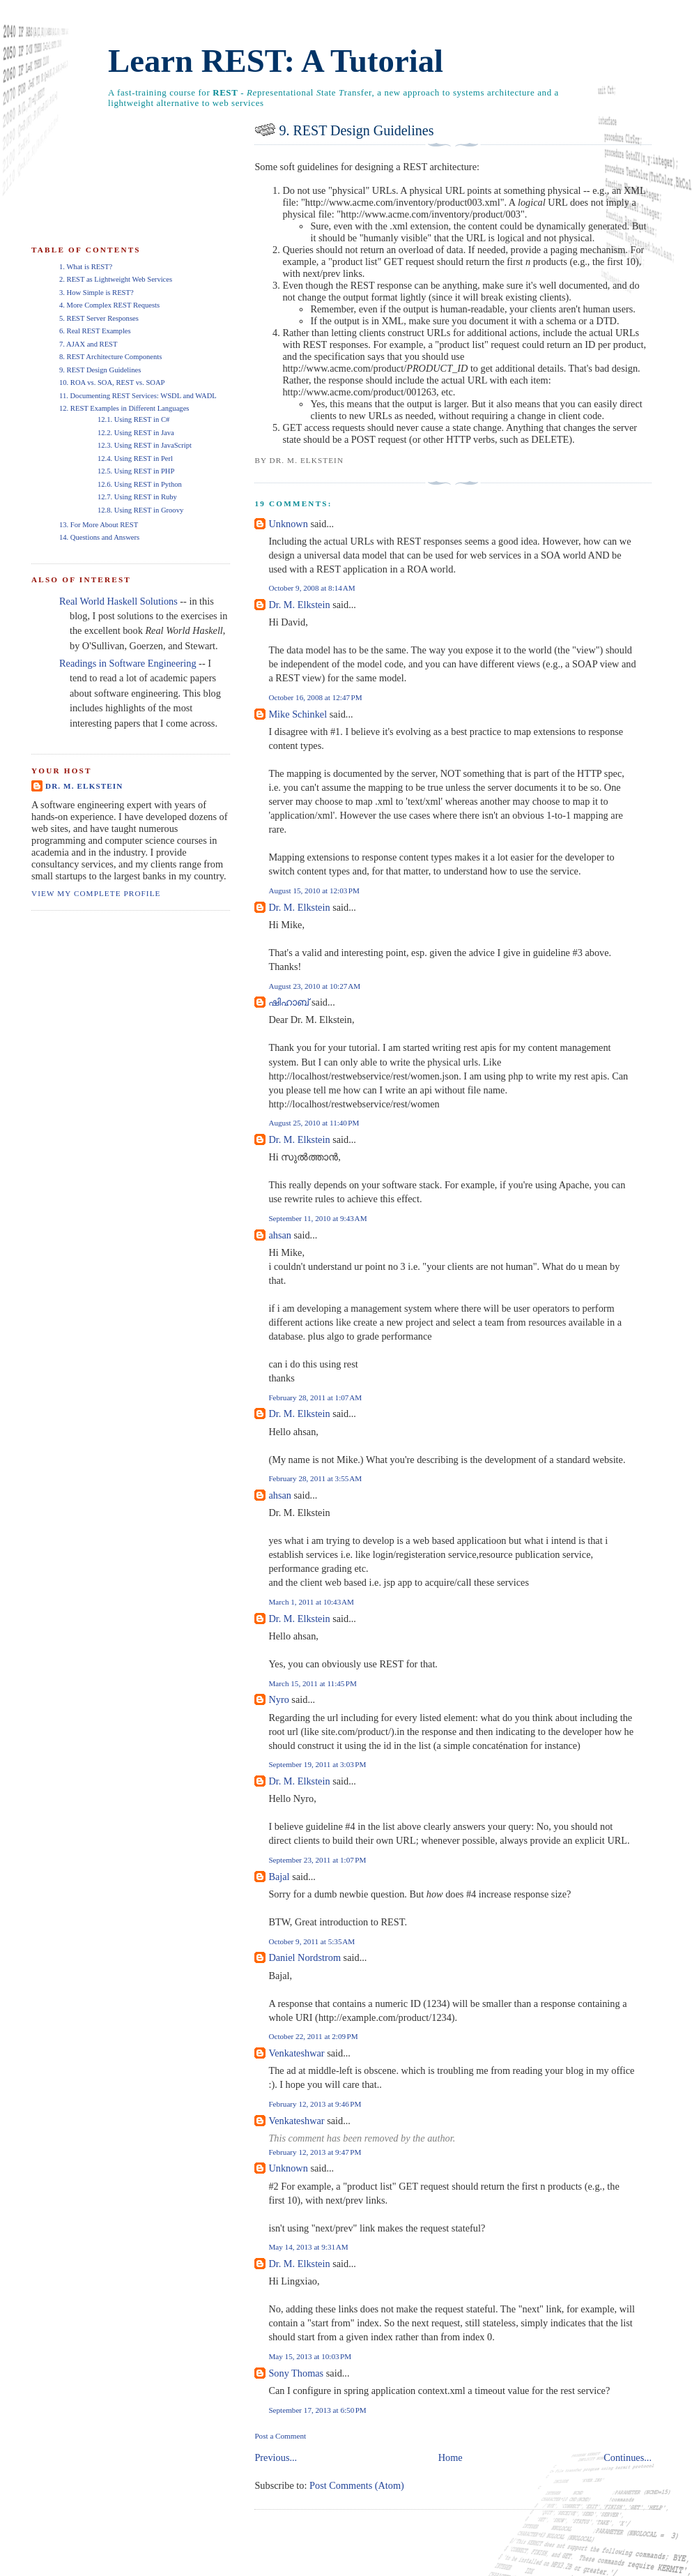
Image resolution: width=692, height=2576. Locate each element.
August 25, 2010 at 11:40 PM (313, 1123)
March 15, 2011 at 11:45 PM (312, 1683)
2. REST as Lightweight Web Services (115, 279)
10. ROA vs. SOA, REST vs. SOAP (111, 382)
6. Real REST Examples (95, 331)
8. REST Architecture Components (110, 357)
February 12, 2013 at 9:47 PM (314, 2152)
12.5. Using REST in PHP (136, 471)
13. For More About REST (98, 525)
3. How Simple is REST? (96, 292)
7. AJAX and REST (88, 344)
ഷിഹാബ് (288, 1002)
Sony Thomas (295, 2373)
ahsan (279, 1235)
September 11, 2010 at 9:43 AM (317, 1218)
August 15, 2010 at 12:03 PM (313, 890)
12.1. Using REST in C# (133, 419)
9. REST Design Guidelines (356, 130)
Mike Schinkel (297, 714)
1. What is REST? (85, 267)
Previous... (275, 2457)
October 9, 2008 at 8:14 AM (311, 588)
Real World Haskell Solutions (118, 601)
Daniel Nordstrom (304, 1957)
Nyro (278, 1699)
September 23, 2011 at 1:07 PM (317, 1860)
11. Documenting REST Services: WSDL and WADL (138, 396)
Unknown (287, 523)
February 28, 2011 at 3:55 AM (315, 1478)
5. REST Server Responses (99, 318)
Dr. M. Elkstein (299, 604)
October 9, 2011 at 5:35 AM (311, 1941)
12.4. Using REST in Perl (135, 458)
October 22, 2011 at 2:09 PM (312, 2036)
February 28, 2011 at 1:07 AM (315, 1397)
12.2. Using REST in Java (136, 433)
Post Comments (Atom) (356, 2485)
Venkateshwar (296, 2053)
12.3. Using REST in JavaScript (145, 445)
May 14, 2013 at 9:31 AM (308, 2247)
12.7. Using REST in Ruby (137, 497)
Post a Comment (280, 2436)
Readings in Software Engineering (128, 663)
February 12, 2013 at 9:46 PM (314, 2104)
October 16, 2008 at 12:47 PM (315, 697)
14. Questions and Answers (99, 537)
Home (450, 2457)
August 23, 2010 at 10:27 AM (314, 986)
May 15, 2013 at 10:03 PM (309, 2356)
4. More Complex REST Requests (109, 305)
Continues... (627, 2457)
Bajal (278, 1876)
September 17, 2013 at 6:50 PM (317, 2410)
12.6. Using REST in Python (140, 484)
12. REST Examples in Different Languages (124, 408)
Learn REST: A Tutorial (275, 61)
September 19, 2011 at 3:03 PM (317, 1764)
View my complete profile (96, 893)
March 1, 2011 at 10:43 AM (311, 1602)
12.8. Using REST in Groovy (140, 510)
